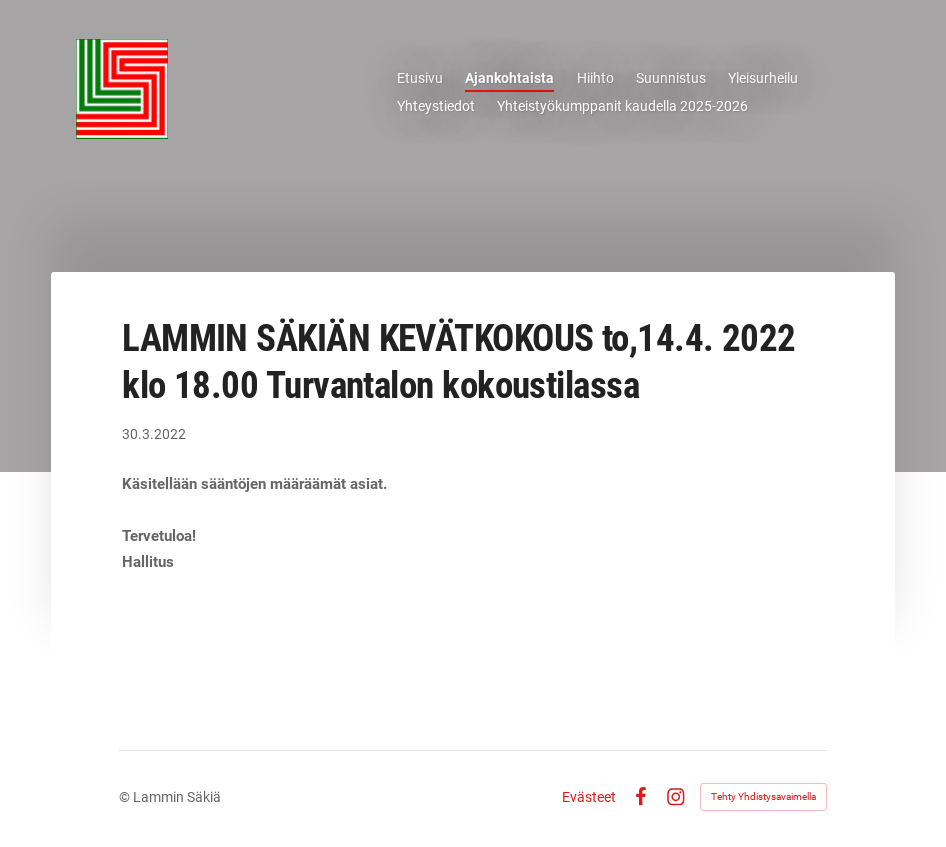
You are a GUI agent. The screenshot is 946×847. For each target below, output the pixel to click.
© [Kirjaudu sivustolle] (126, 797)
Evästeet (589, 797)
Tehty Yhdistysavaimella (763, 796)
